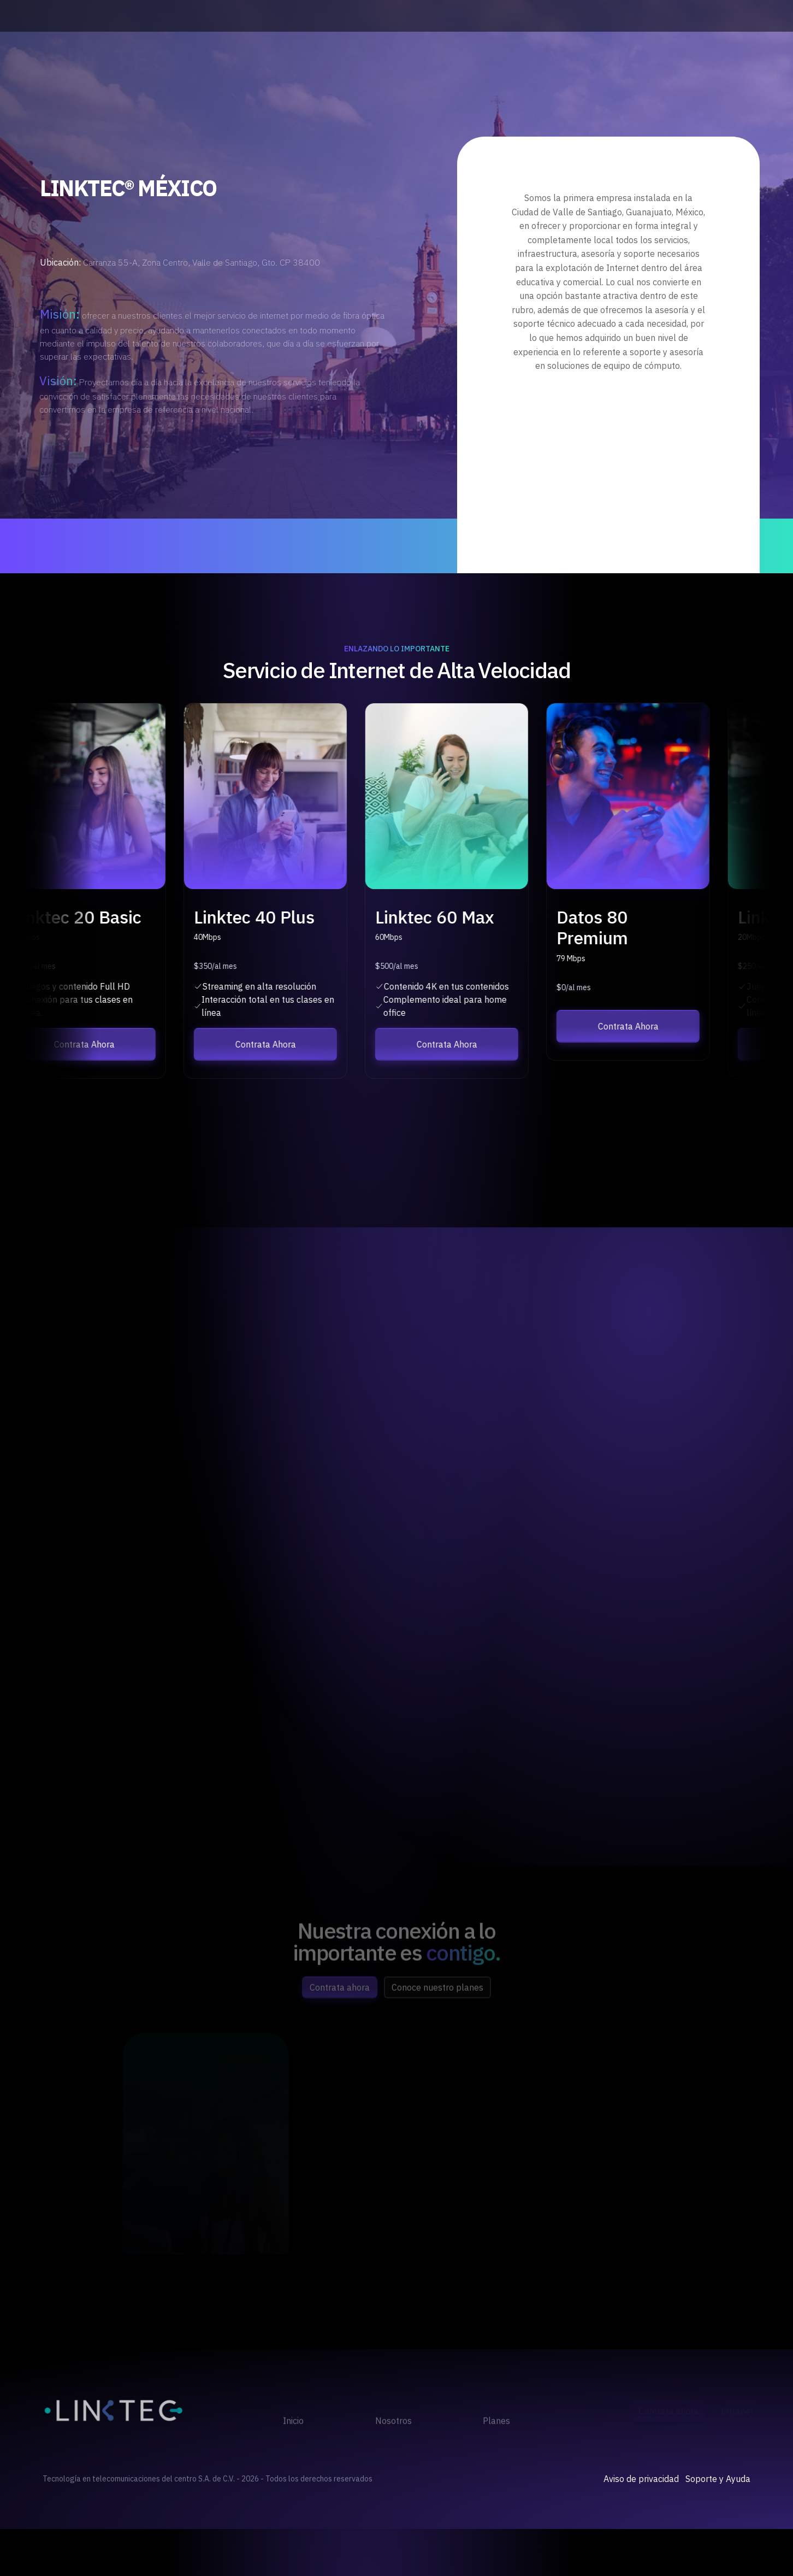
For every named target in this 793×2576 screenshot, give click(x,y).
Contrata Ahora (627, 60)
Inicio (323, 60)
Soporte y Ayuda (717, 2478)
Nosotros (391, 60)
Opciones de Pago (714, 60)
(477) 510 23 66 (222, 15)
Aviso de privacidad (641, 2478)
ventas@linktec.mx (712, 15)
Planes (462, 60)
